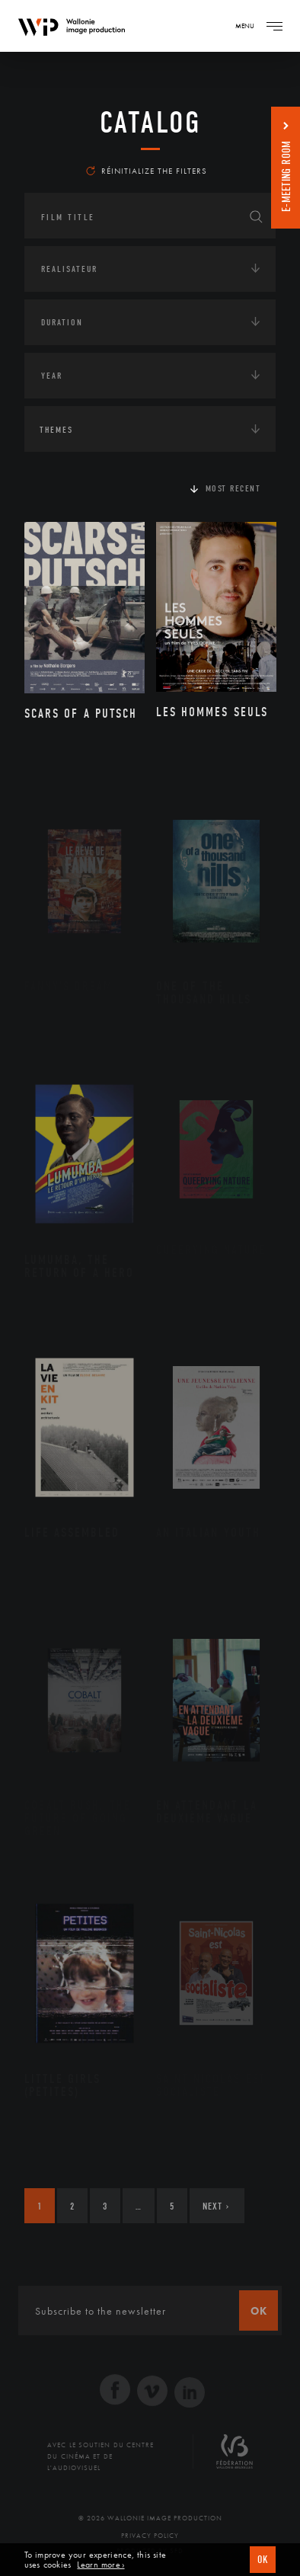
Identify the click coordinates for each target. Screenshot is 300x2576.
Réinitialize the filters (146, 170)
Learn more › (100, 2565)
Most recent (233, 488)
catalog (150, 122)
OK (262, 2559)
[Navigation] (274, 26)
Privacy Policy (150, 2535)
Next (216, 2206)
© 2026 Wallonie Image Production (150, 2518)
